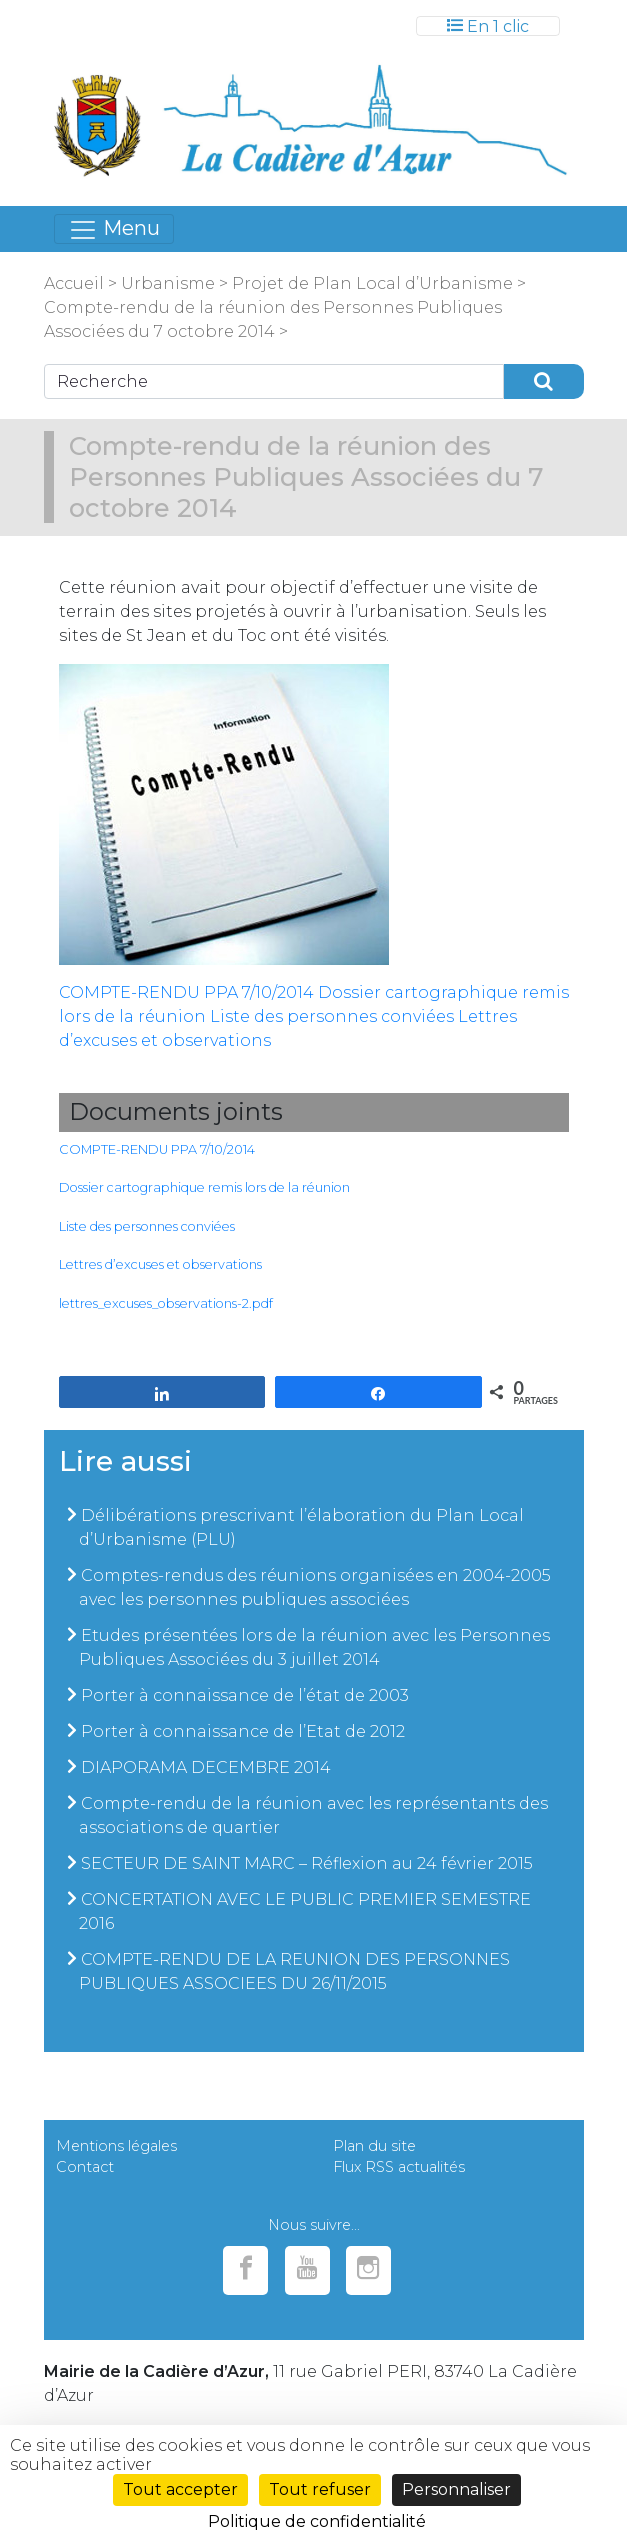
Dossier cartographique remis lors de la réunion (204, 1187)
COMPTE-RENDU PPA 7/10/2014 (186, 992)
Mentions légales (116, 2146)
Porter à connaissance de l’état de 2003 (245, 1695)
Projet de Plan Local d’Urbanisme (370, 283)
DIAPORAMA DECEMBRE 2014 (206, 1767)
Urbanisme (168, 283)
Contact (85, 2167)
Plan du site (374, 2146)
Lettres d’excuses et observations (160, 1264)
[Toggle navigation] (488, 26)
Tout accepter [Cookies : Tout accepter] (180, 2489)
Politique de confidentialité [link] (317, 2521)
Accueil (74, 283)
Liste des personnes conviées (332, 1016)
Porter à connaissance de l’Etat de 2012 (243, 1731)
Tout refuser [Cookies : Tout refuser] (320, 2489)
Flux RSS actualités (399, 2167)
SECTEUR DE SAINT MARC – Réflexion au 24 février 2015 (307, 1863)
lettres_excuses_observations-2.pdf (166, 1303)
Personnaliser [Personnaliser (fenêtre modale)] (456, 2489)
